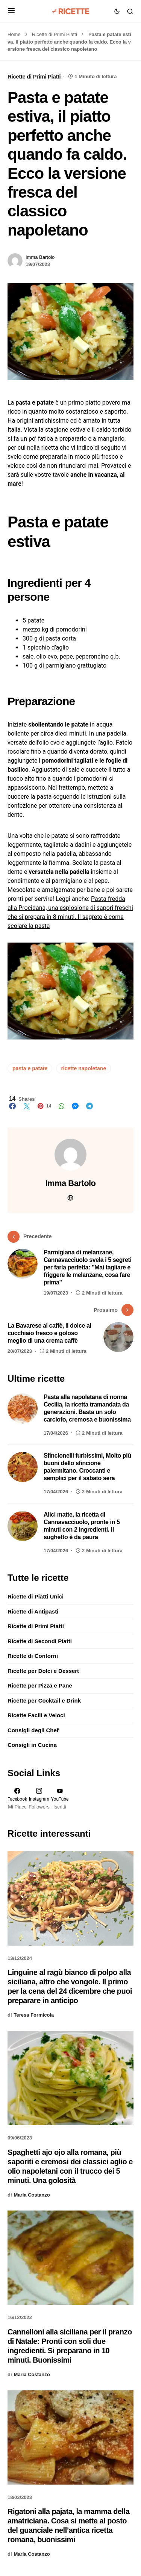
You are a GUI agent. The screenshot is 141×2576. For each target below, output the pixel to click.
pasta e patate (29, 1068)
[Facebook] (17, 1798)
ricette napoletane (83, 1068)
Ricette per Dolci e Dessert (43, 1671)
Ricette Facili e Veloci (36, 1715)
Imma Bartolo (40, 257)
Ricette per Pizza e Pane (40, 1685)
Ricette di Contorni (33, 1656)
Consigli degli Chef (33, 1730)
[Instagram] (39, 1798)
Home (14, 34)
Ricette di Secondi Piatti (40, 1641)
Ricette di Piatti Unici (36, 1596)
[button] (11, 11)
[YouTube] (60, 1798)
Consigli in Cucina (32, 1745)
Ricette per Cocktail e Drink (44, 1700)
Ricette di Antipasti (33, 1611)
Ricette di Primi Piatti (54, 34)
